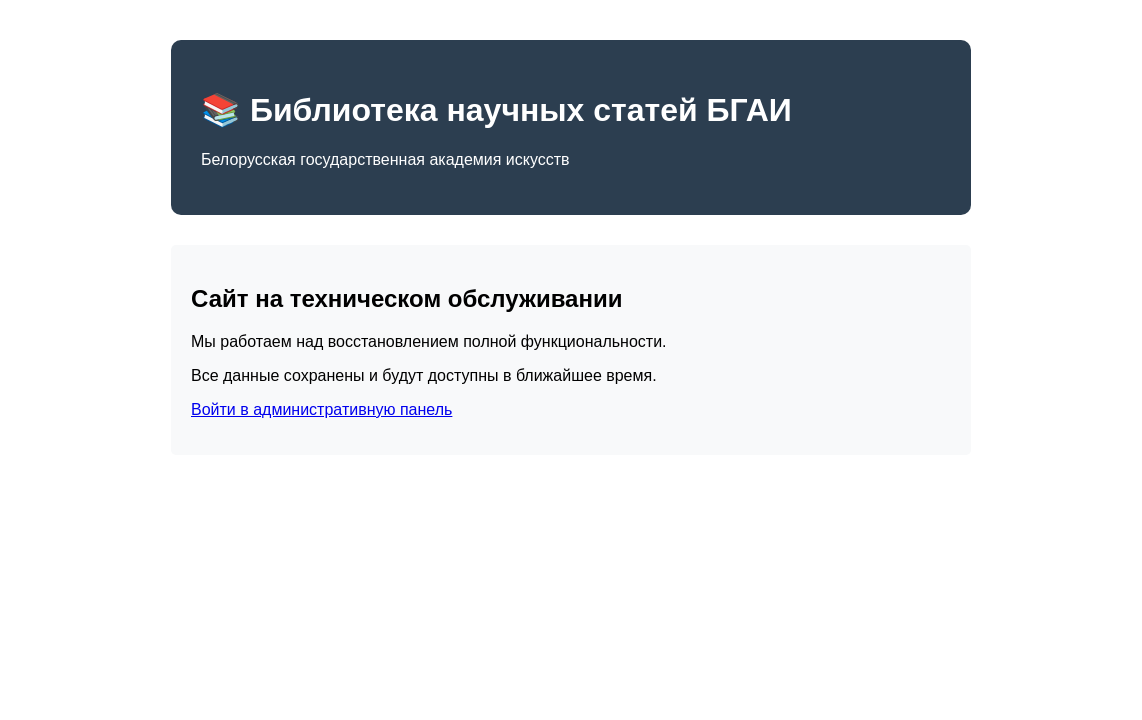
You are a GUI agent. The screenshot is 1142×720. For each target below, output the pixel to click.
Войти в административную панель (321, 409)
